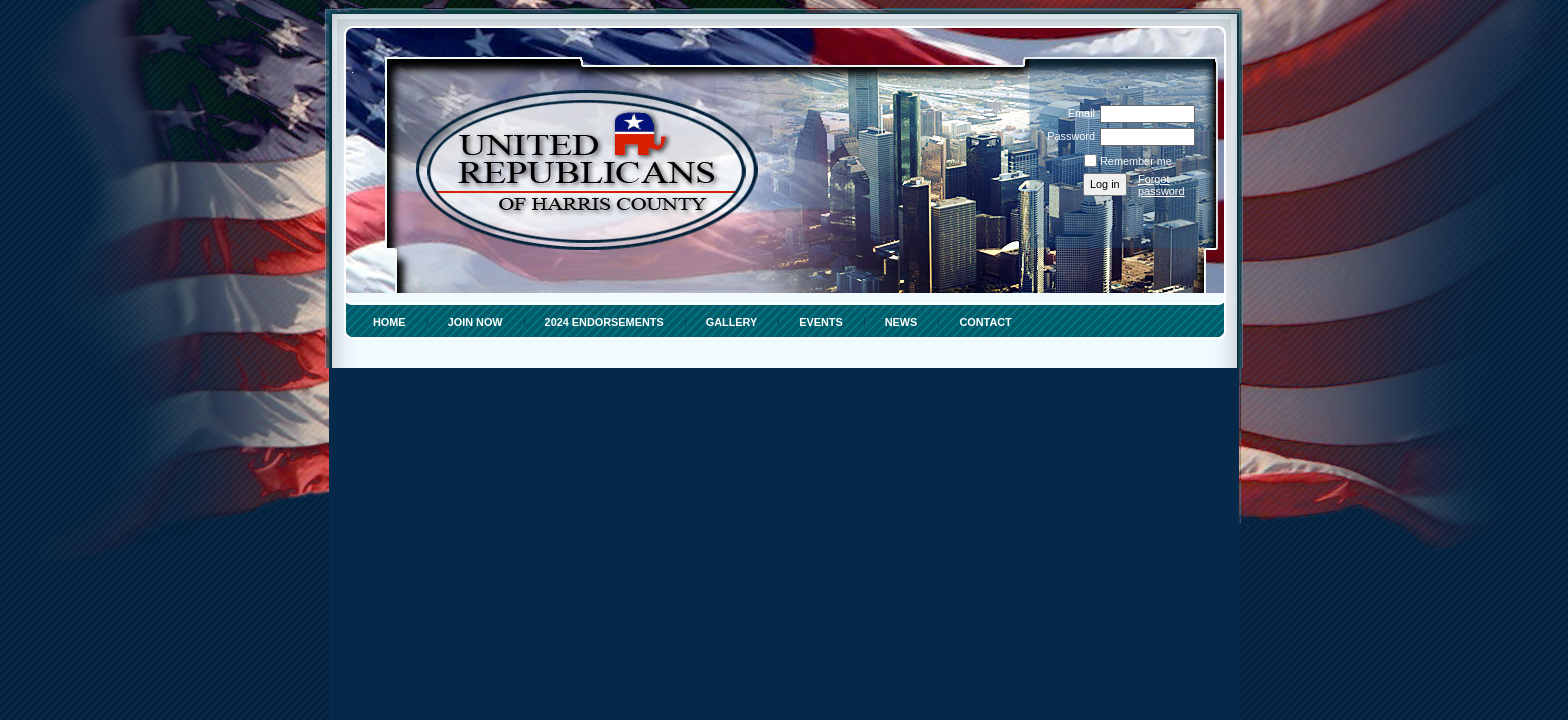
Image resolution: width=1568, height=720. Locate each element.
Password (1067, 136)
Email (1078, 113)
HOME (389, 322)
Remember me (1136, 161)
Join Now (475, 322)
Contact (985, 322)
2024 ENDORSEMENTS (604, 322)
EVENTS (821, 322)
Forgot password (1161, 185)
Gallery (732, 322)
